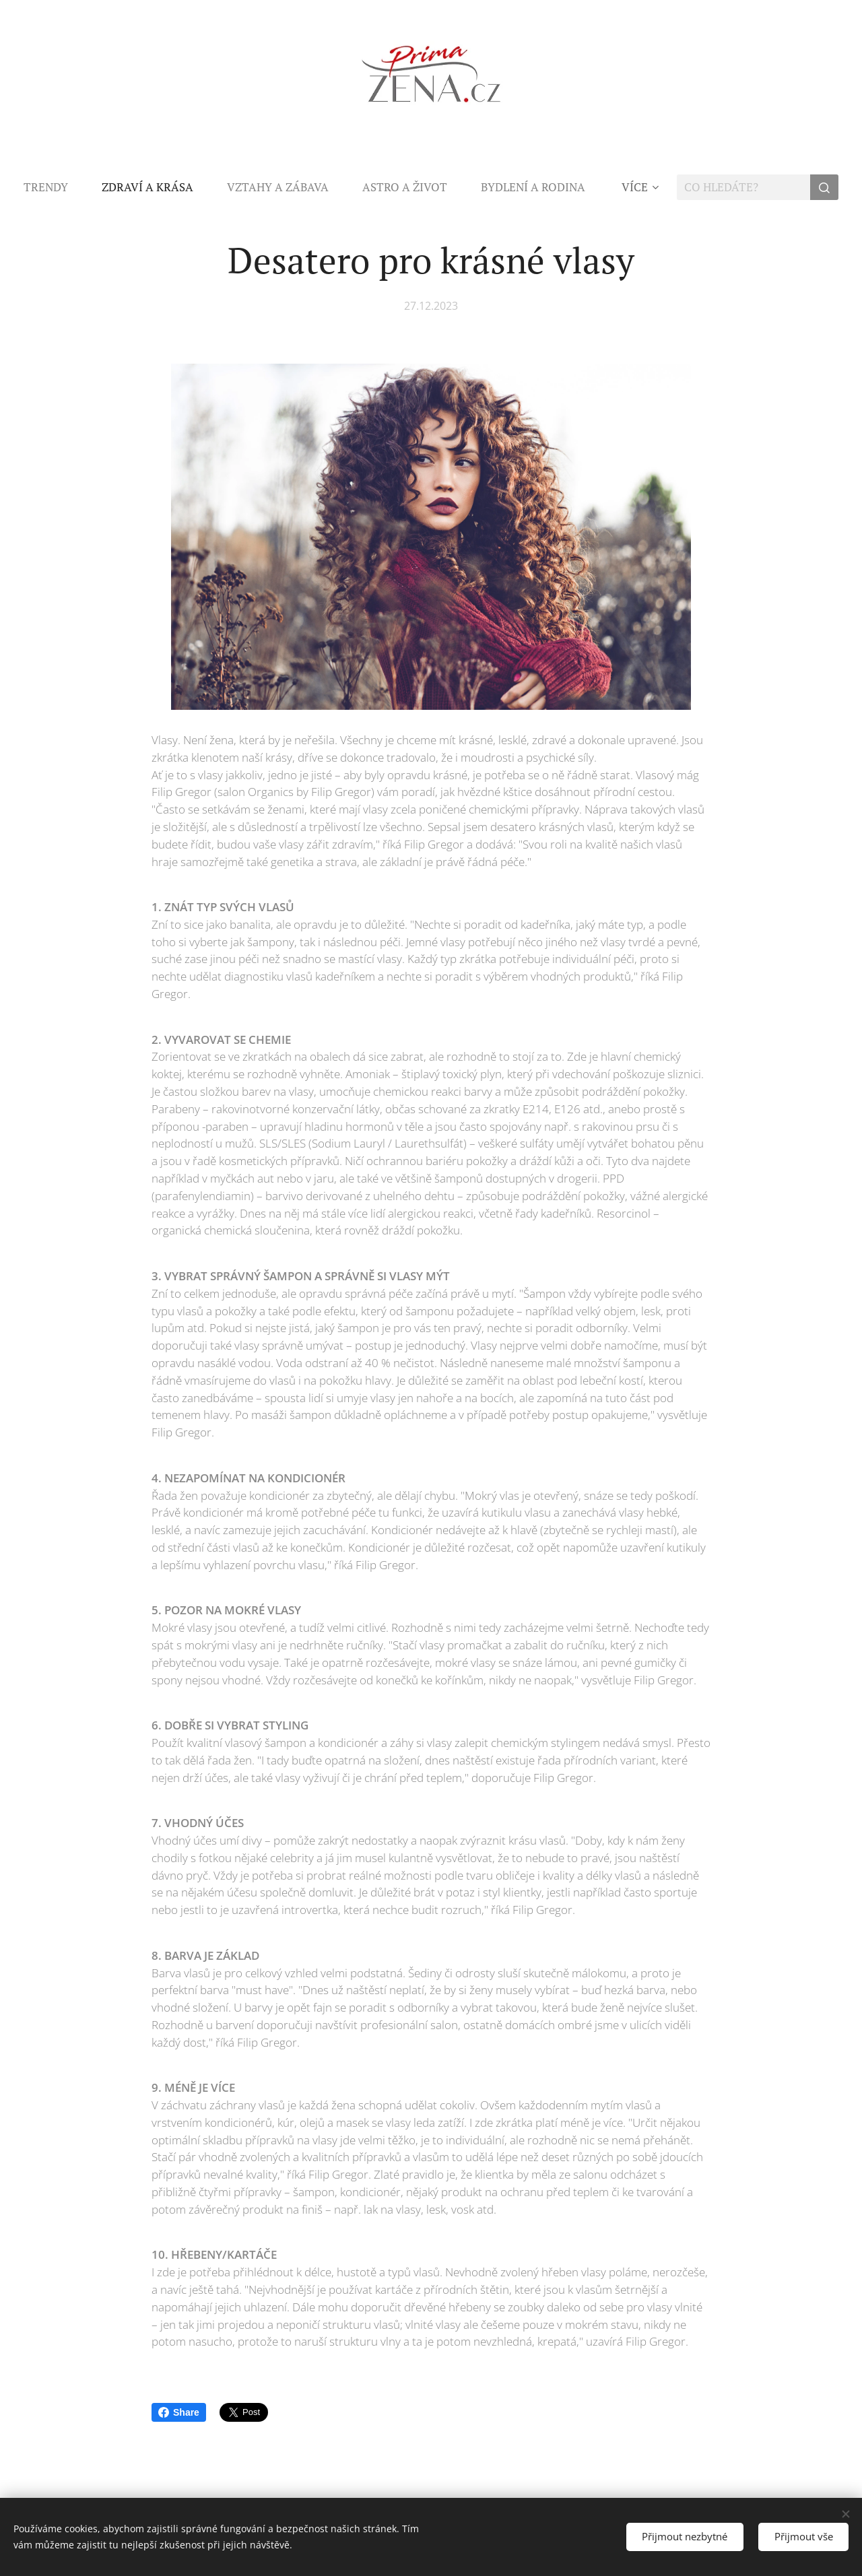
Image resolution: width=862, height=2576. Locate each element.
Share (178, 2412)
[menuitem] (54, 187)
